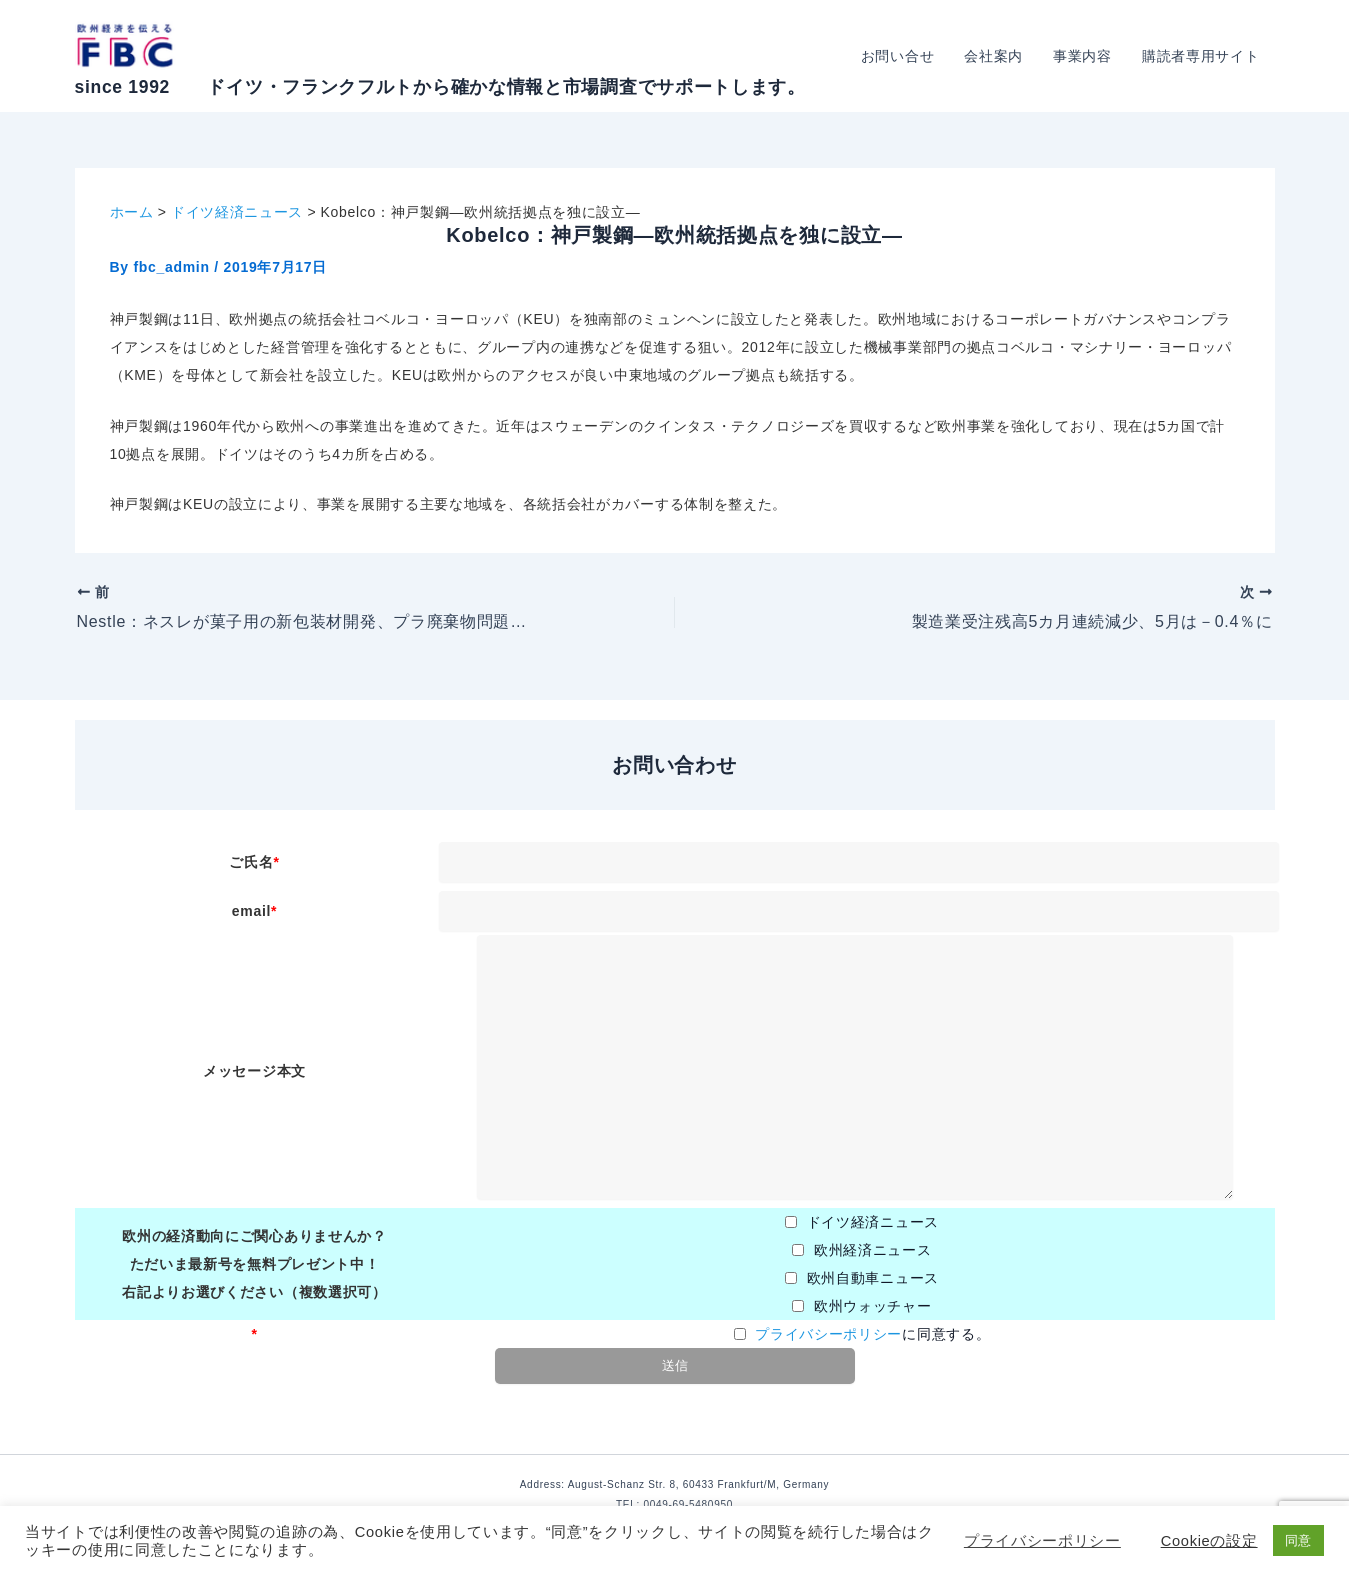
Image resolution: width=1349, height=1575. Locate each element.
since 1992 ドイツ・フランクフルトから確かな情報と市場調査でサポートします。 (440, 87)
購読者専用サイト (1202, 56)
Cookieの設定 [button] (1209, 1541)
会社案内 (998, 56)
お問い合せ (905, 56)
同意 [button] (1298, 1540)
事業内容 (1085, 56)
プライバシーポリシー (828, 1334)
